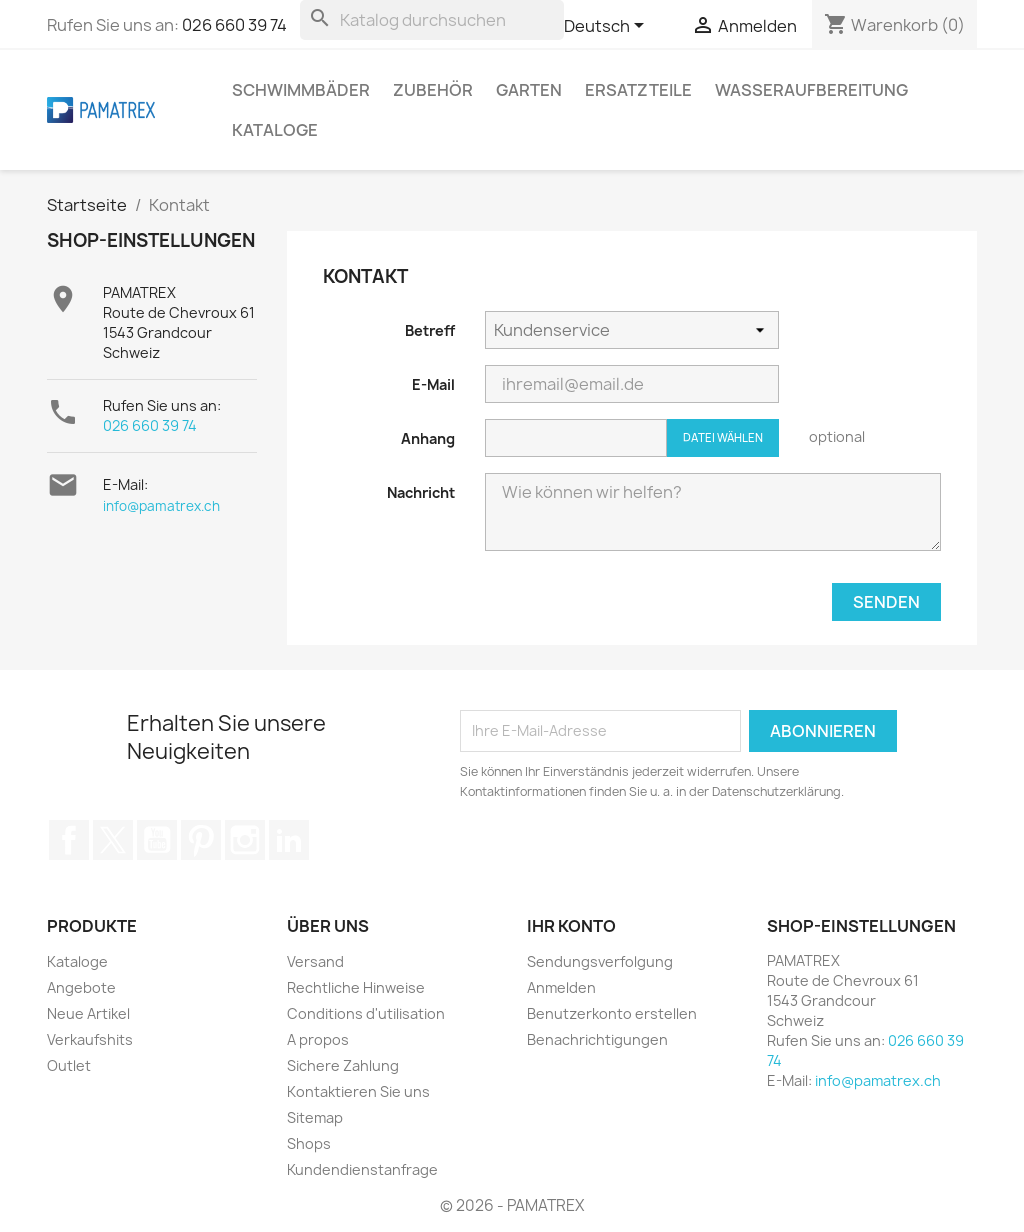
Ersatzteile (638, 90)
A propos (318, 1039)
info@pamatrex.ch (161, 506)
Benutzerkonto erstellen (612, 1013)
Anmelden (561, 987)
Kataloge (275, 130)
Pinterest (201, 840)
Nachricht (421, 492)
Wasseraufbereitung (811, 90)
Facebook (69, 840)
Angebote (81, 987)
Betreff (430, 330)
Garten (529, 90)
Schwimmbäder (301, 90)
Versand (315, 961)
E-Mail (433, 384)
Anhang (428, 438)
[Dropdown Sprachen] (607, 27)
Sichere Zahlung (343, 1065)
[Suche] (432, 20)
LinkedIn (289, 840)
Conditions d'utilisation (366, 1013)
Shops (309, 1143)
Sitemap (315, 1117)
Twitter (113, 840)
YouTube (157, 840)
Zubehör (433, 90)
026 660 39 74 (234, 25)
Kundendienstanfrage (362, 1169)
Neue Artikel (88, 1013)
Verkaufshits (90, 1039)
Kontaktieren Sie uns (358, 1091)
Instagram (245, 840)
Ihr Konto (571, 926)
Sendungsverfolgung (600, 961)
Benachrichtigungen (597, 1039)
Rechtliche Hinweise (356, 987)
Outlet (69, 1065)
